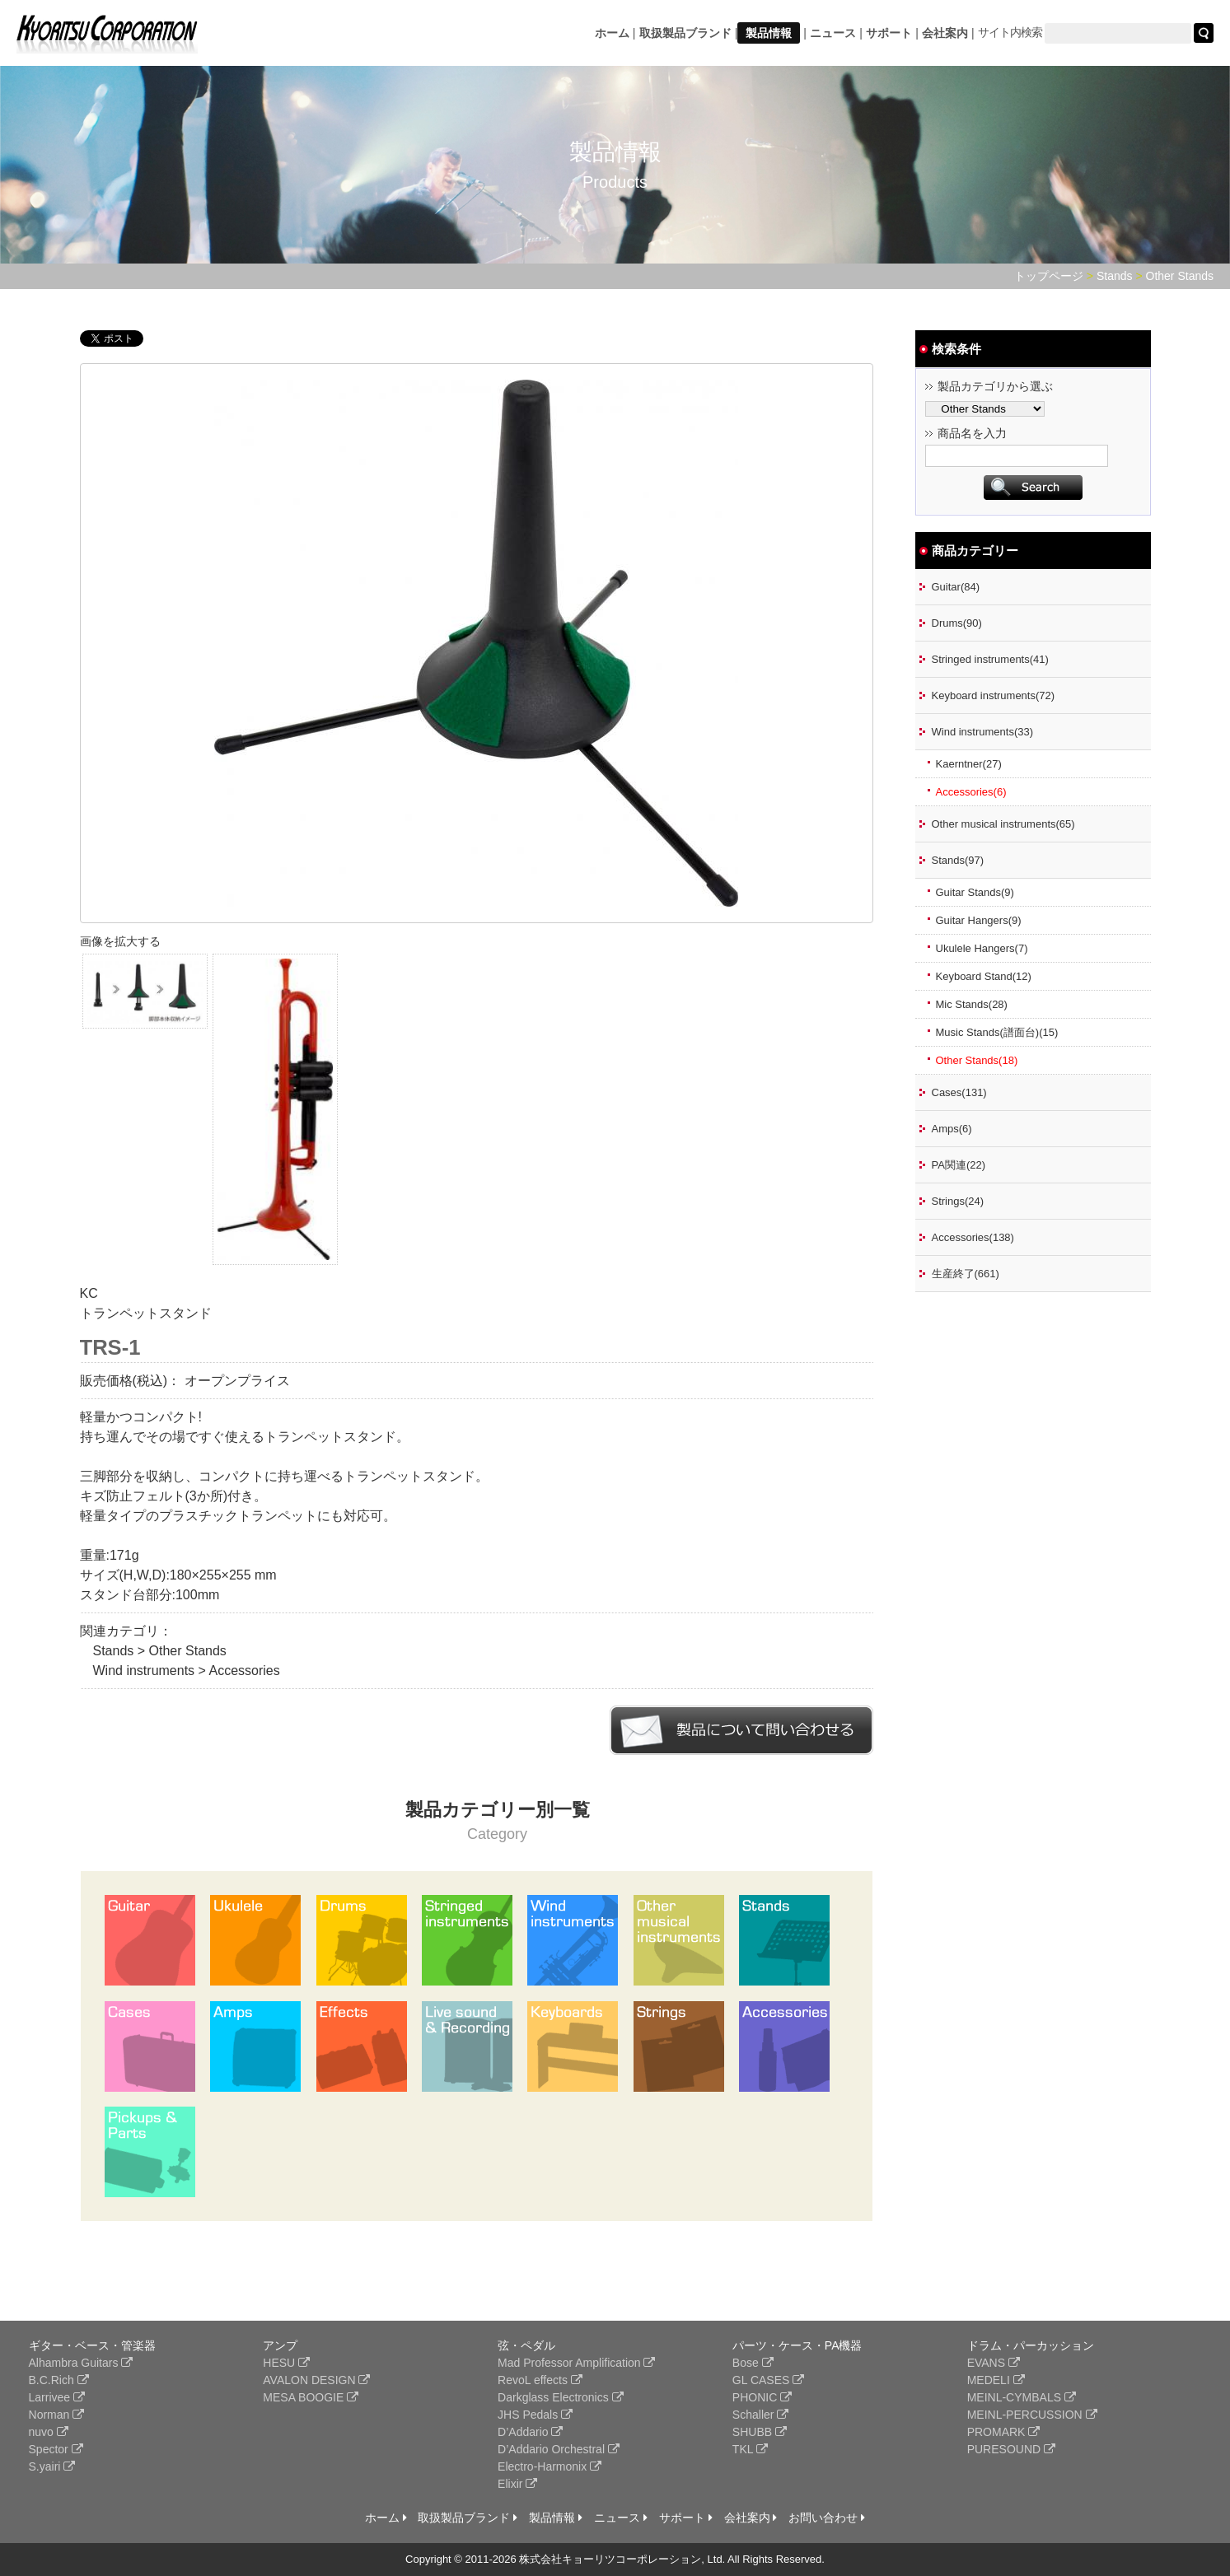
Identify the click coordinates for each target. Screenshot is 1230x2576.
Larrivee (57, 2397)
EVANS (993, 2362)
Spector (56, 2449)
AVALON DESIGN (316, 2380)
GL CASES (768, 2380)
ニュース (833, 33)
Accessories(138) (973, 1237)
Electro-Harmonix (549, 2466)
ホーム (612, 33)
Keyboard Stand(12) (983, 976)
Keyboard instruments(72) (993, 695)
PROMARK (1004, 2431)
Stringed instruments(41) (990, 659)
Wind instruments (144, 1671)
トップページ (1048, 275)
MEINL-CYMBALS (1021, 2397)
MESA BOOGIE (310, 2397)
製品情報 (769, 33)
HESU (286, 2362)
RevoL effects (540, 2380)
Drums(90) (957, 623)
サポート (889, 33)
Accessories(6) (971, 791)
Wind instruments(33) (983, 731)
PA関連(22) (959, 1165)
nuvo (48, 2431)
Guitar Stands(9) (975, 892)
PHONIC (762, 2397)
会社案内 (945, 33)
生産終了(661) (965, 1273)
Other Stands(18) (977, 1060)
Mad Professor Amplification (576, 2362)
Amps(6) (952, 1128)
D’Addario (530, 2431)
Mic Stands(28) (972, 1004)
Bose (753, 2362)
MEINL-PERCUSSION (1032, 2414)
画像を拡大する (120, 941)
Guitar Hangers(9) (979, 920)
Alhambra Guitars (81, 2362)
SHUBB (759, 2431)
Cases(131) (959, 1092)
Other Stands (1180, 275)
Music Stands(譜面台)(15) (997, 1032)
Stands (1115, 275)
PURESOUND (1011, 2449)
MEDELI (996, 2380)
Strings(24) (958, 1201)
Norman (57, 2414)
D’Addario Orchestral (559, 2449)
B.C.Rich (59, 2380)
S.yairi (52, 2466)
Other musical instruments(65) (1003, 824)
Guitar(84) (956, 586)
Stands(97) (958, 860)
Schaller (760, 2414)
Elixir (517, 2483)
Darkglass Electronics (561, 2397)
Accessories (243, 1671)
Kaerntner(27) (969, 763)
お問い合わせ (826, 2517)
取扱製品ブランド (685, 33)
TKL (750, 2449)
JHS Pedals (535, 2414)
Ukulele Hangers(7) (982, 948)
